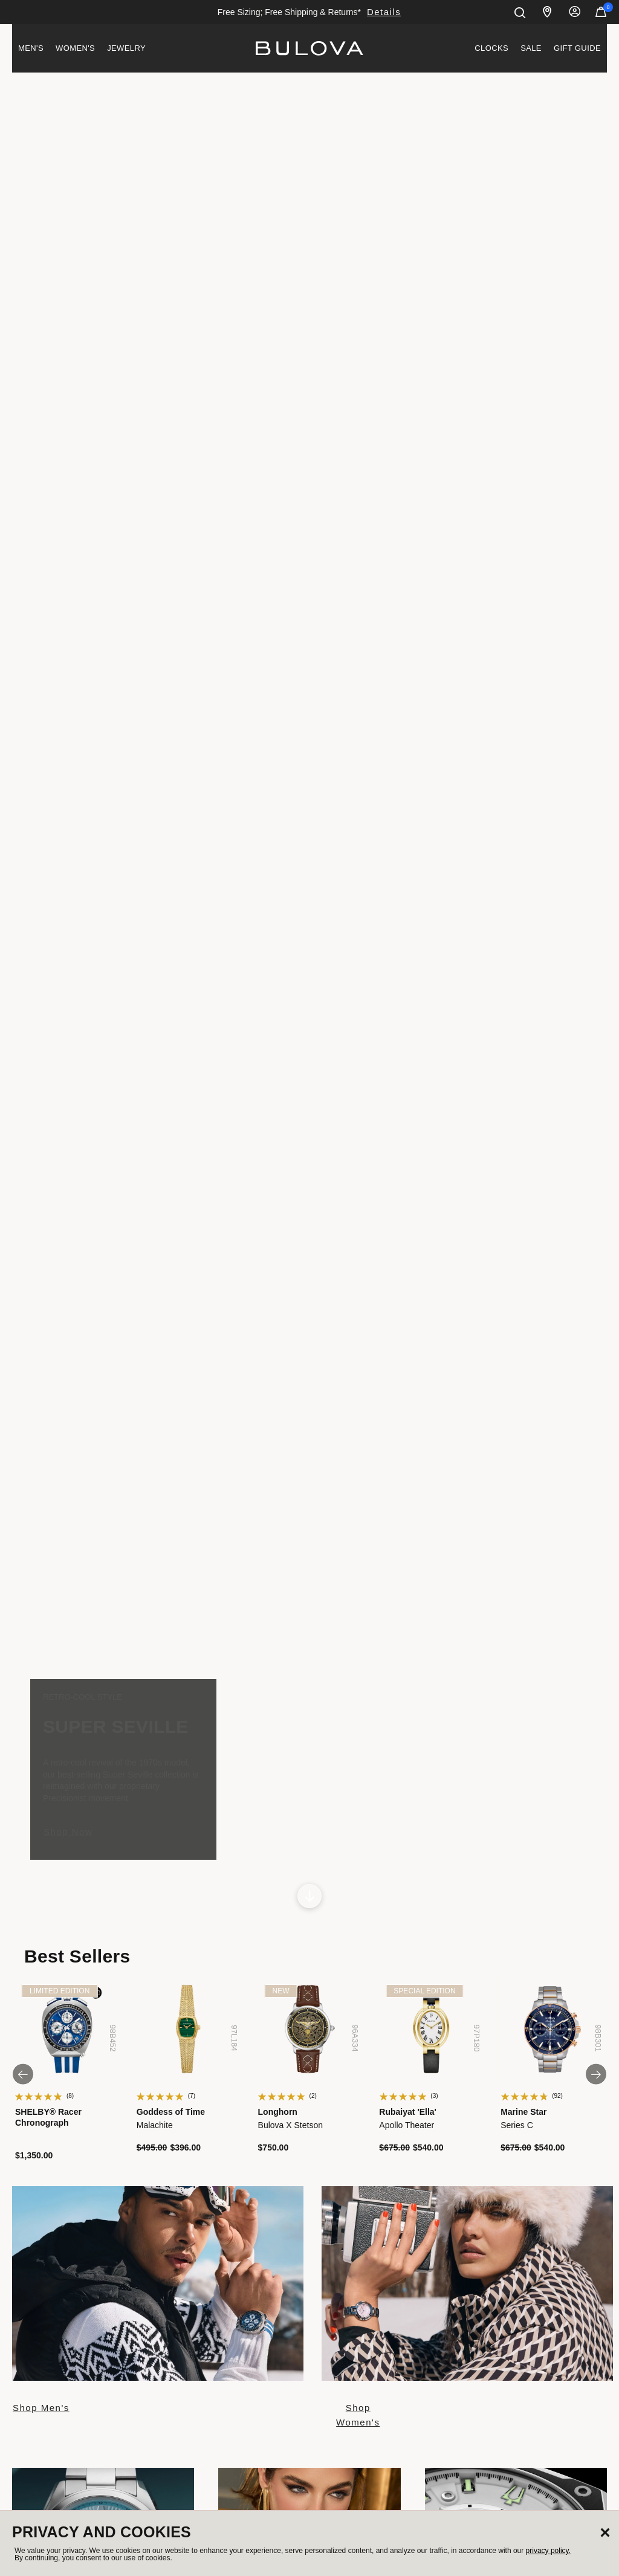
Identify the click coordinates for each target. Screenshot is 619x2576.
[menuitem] (31, 48)
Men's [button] (31, 48)
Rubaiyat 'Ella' (407, 2112)
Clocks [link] (491, 48)
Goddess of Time (171, 2112)
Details (384, 12)
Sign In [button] (575, 12)
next (589, 2074)
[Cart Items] (601, 14)
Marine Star (523, 2112)
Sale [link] (531, 48)
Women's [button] (75, 48)
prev (30, 2074)
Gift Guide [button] (577, 48)
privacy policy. (548, 2550)
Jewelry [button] (126, 48)
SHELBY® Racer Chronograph (48, 2117)
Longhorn (277, 2112)
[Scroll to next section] (309, 1896)
